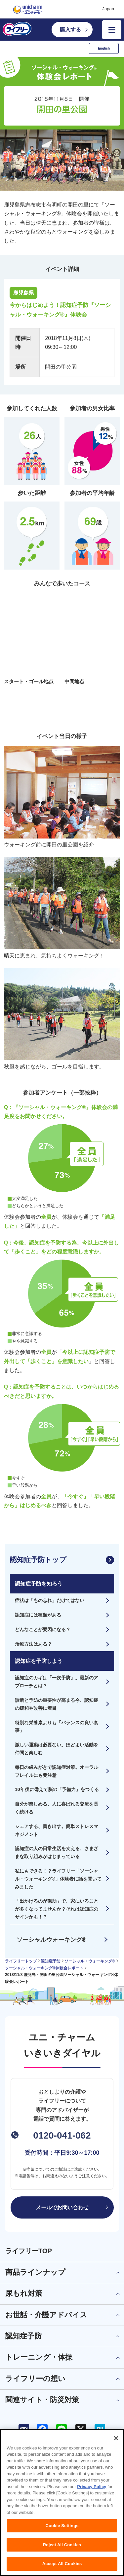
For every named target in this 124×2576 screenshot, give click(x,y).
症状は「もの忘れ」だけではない (49, 1600)
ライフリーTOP (28, 2251)
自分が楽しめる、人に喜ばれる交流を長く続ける (56, 1807)
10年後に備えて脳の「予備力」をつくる (57, 1789)
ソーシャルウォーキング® (51, 1939)
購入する (70, 29)
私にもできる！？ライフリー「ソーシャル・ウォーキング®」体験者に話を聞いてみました (58, 1878)
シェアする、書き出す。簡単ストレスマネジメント (56, 1830)
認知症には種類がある (38, 1615)
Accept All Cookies (62, 2563)
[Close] (116, 2438)
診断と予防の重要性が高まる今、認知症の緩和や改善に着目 (56, 1704)
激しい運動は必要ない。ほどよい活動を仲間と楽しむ (56, 1748)
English (104, 48)
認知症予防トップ (38, 1559)
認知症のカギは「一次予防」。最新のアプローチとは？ (56, 1681)
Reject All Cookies (62, 2544)
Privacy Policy (91, 2486)
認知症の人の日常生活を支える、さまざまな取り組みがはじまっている (56, 1852)
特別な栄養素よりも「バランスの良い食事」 (56, 1726)
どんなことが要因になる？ (42, 1629)
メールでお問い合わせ (62, 2207)
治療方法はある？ (33, 1644)
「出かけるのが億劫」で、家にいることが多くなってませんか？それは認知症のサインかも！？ (56, 1909)
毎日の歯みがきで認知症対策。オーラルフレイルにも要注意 (56, 1771)
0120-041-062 (62, 2135)
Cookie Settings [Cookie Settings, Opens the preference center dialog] (61, 2525)
